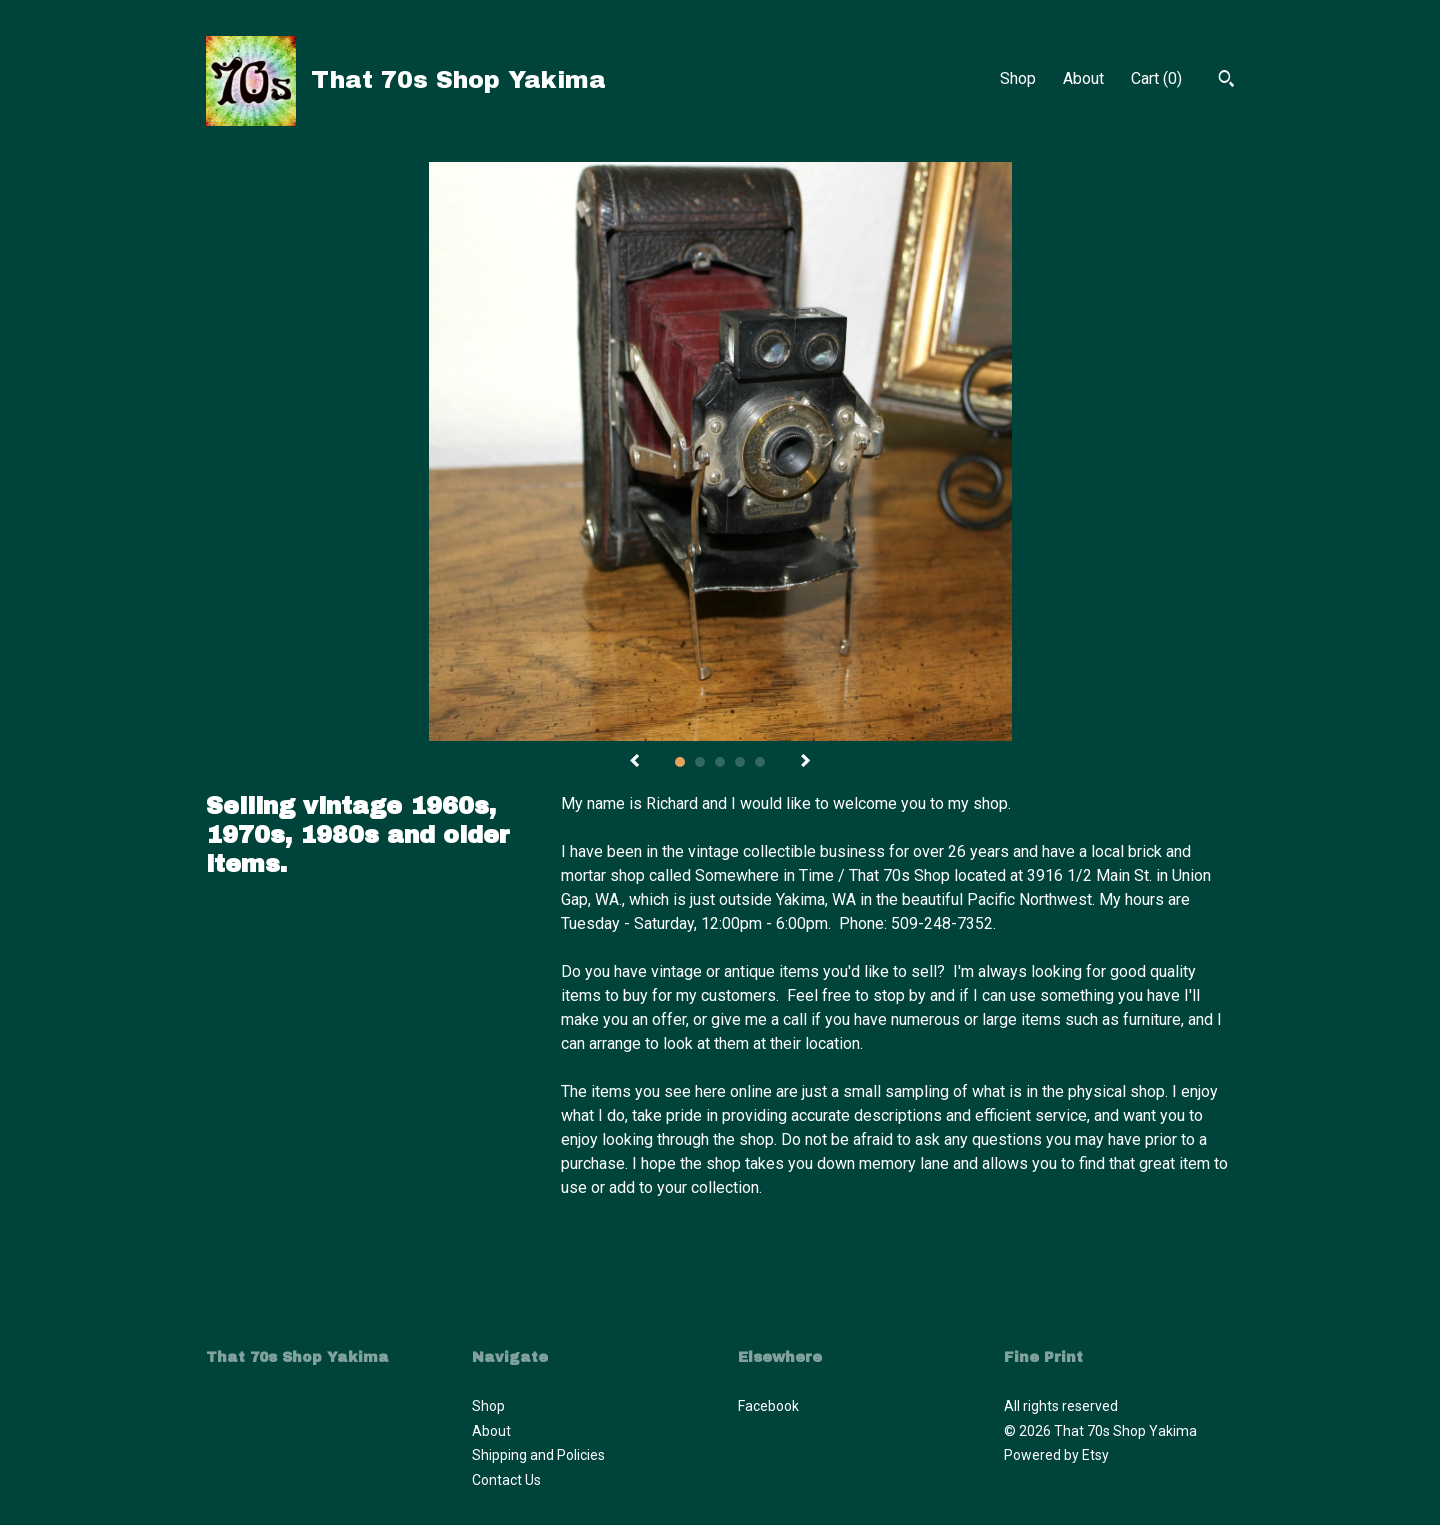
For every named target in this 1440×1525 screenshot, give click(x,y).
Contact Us (506, 1480)
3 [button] (720, 762)
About (1083, 78)
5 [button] (760, 762)
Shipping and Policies (538, 1455)
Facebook (768, 1406)
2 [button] (700, 762)
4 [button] (740, 762)
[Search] (1226, 81)
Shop (1018, 78)
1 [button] (680, 762)
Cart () (1156, 78)
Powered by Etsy (1056, 1455)
